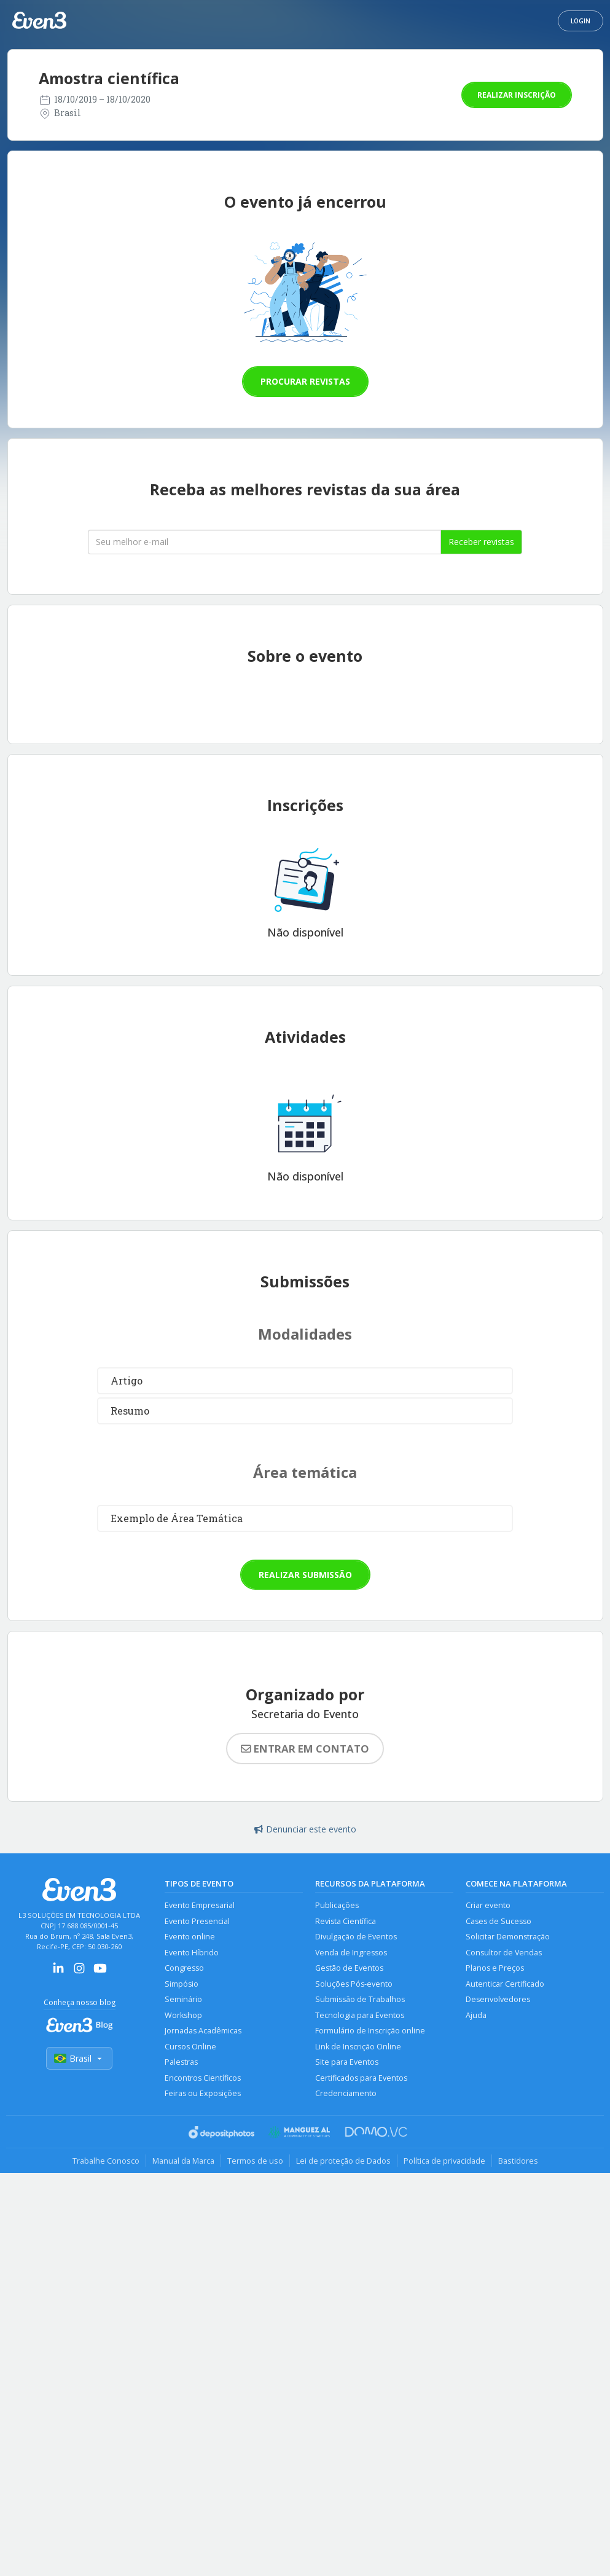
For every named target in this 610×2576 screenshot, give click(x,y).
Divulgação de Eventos (356, 1936)
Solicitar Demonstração (508, 1936)
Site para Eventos (346, 2062)
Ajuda (476, 2015)
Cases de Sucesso (498, 1921)
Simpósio (181, 1984)
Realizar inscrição (516, 95)
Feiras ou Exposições (203, 2093)
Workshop (183, 2015)
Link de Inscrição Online (358, 2046)
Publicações (337, 1905)
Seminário (183, 1999)
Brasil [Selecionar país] (79, 2058)
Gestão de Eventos (349, 1968)
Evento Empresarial (200, 1905)
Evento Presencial (197, 1921)
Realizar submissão (305, 1575)
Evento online (190, 1936)
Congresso (184, 1968)
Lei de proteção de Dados (343, 2160)
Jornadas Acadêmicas (203, 2030)
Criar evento (488, 1905)
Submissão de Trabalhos (360, 1999)
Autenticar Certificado (505, 1984)
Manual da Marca (183, 2160)
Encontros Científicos (203, 2078)
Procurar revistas (305, 381)
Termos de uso (255, 2160)
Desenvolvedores (498, 1999)
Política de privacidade (444, 2160)
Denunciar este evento (305, 1829)
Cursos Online (190, 2046)
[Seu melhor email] (264, 542)
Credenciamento (346, 2093)
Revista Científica (345, 1921)
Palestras (181, 2062)
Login (580, 21)
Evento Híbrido (192, 1952)
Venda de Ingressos (351, 1952)
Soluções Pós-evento (354, 1984)
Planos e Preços (495, 1968)
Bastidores (518, 2160)
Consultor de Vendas (504, 1952)
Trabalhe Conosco (105, 2160)
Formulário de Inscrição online (370, 2030)
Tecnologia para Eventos (359, 2015)
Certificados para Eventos (361, 2078)
